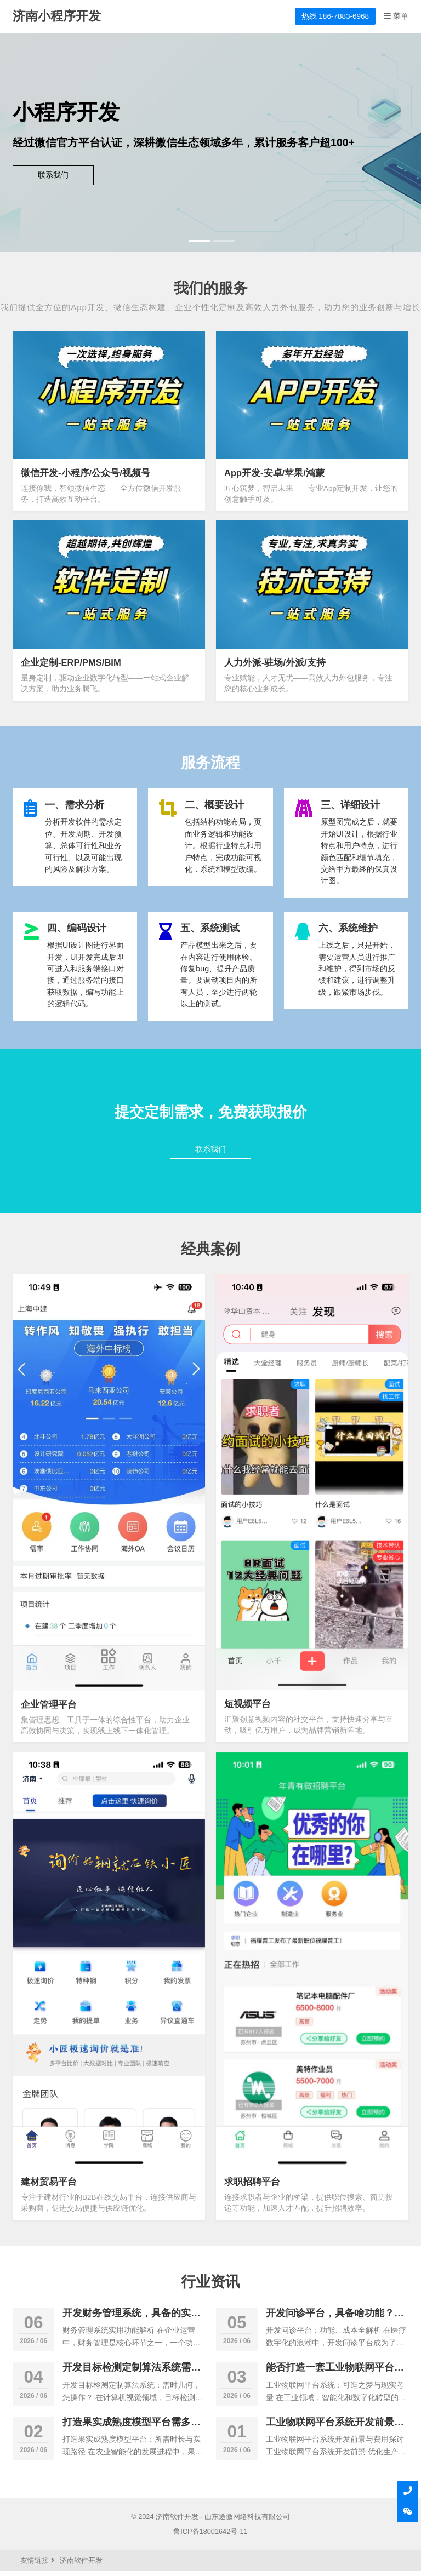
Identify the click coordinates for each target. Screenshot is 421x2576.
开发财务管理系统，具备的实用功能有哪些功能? (131, 2323)
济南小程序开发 (57, 16)
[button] (198, 241)
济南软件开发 (177, 2521)
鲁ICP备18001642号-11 (210, 2536)
